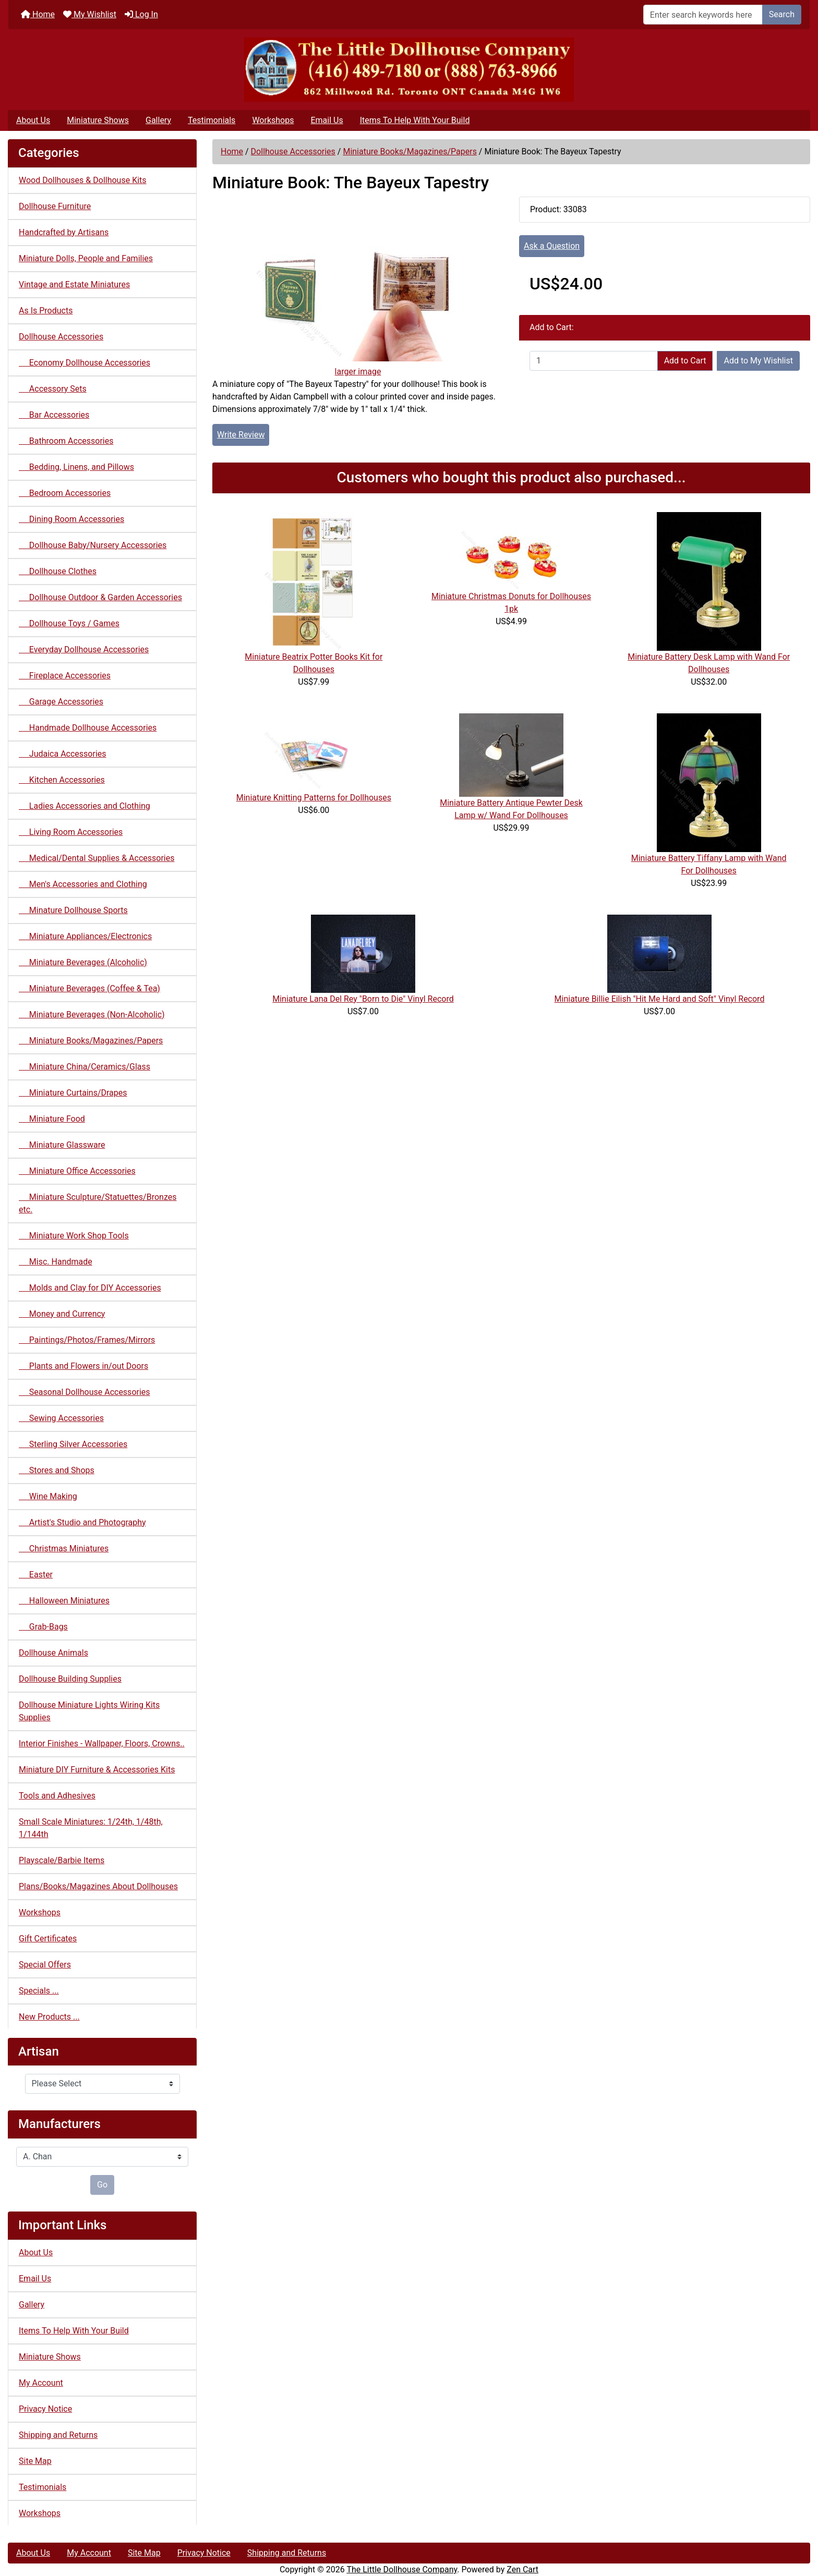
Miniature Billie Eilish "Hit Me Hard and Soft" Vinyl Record (660, 999)
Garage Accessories (61, 702)
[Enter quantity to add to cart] (594, 361)
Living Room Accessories (71, 832)
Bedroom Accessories (65, 493)
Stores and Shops (56, 1470)
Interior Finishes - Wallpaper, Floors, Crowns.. (102, 1743)
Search (782, 14)
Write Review (240, 435)
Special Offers (45, 1965)
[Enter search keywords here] (703, 15)
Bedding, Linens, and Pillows (76, 467)
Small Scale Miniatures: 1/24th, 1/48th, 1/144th (91, 1828)
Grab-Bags (43, 1627)
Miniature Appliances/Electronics (85, 936)
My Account (41, 2383)
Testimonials (211, 120)
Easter (36, 1574)
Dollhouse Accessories (293, 151)
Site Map (35, 2461)
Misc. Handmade (55, 1262)
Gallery (158, 120)
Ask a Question (552, 246)
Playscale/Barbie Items (61, 1860)
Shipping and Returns (58, 2435)
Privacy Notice (45, 2409)
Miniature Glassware (62, 1145)
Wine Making (48, 1496)
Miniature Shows (98, 120)
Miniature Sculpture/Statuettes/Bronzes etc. (97, 1203)
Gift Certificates (48, 1938)
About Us (33, 120)
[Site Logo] (409, 70)
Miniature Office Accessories (77, 1171)
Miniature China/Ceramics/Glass (84, 1067)
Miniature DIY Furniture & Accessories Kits (97, 1770)
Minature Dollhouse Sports (73, 910)
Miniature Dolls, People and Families (86, 258)
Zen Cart (522, 2569)
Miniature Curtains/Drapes (73, 1093)
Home (38, 14)
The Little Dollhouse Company (401, 2569)
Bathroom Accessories (66, 441)
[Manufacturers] (102, 2157)
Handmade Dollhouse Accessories (88, 728)
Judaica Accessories (62, 754)
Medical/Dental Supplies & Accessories (96, 858)
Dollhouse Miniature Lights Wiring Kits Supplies (89, 1711)
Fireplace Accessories (65, 676)
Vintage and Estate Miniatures (74, 284)
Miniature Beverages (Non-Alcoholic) (92, 1014)
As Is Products (46, 310)
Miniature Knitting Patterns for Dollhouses (313, 798)
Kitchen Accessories (62, 780)
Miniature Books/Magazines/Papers (409, 151)
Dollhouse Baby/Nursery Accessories (92, 545)
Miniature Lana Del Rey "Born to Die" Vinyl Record (362, 999)
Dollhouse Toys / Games (69, 623)
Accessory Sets (53, 389)
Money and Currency (62, 1314)
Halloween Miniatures (64, 1601)
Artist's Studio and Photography (82, 1522)
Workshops (273, 120)
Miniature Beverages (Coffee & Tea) (89, 988)
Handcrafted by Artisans (64, 232)
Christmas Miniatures (64, 1548)
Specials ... (39, 1991)
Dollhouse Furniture (55, 206)
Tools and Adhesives (57, 1796)
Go (102, 2185)
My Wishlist (89, 14)
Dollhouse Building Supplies (70, 1679)
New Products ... (49, 2017)
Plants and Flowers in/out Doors (83, 1366)
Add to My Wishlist (758, 361)
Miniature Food (52, 1119)
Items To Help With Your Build (415, 120)
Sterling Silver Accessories (73, 1444)
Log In (141, 14)
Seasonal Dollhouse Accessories (84, 1392)
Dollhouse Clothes (58, 571)
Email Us (326, 120)
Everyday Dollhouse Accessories (84, 649)
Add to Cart (685, 361)
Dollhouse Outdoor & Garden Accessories (100, 597)
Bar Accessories (54, 415)
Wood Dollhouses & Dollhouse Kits (83, 180)
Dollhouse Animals (53, 1653)
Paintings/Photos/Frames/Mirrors (87, 1340)
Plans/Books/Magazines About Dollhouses (98, 1886)
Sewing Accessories (61, 1418)
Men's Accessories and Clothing (83, 884)
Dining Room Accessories (71, 519)
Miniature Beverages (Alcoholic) (83, 962)
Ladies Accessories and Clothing (84, 806)
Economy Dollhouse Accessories (84, 363)
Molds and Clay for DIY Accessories (90, 1288)
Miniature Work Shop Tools (74, 1236)
